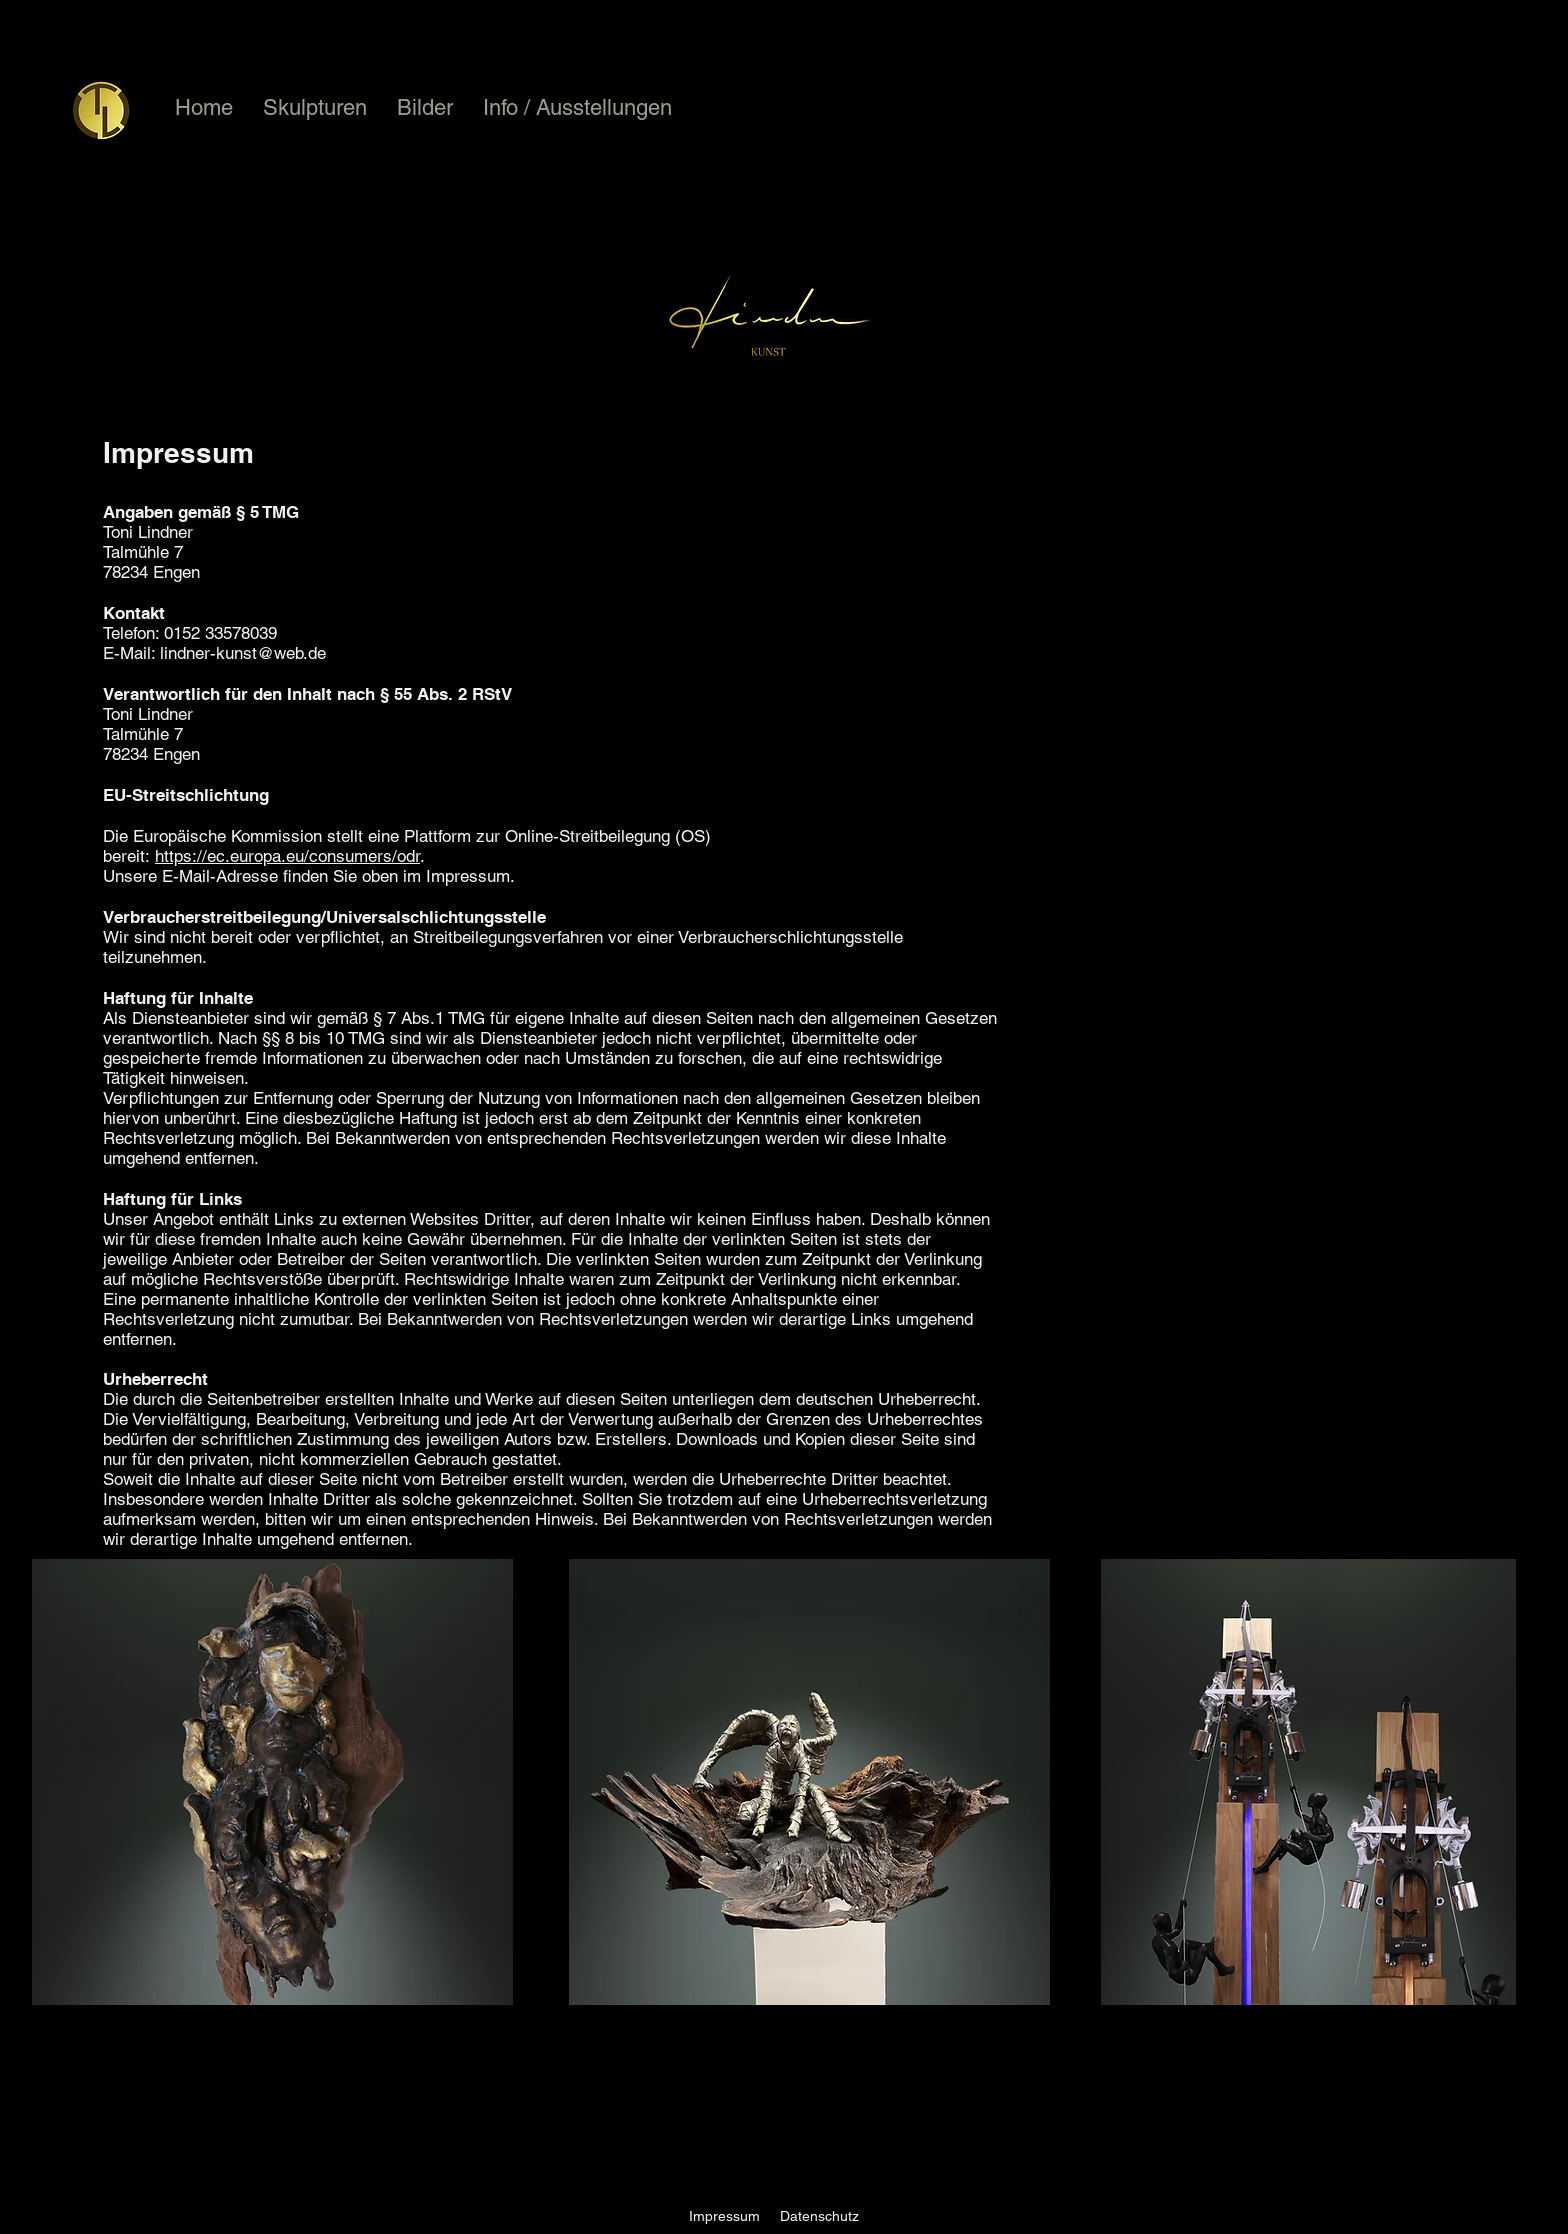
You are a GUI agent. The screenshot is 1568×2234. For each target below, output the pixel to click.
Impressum (724, 2216)
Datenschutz (819, 2216)
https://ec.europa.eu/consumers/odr (287, 856)
